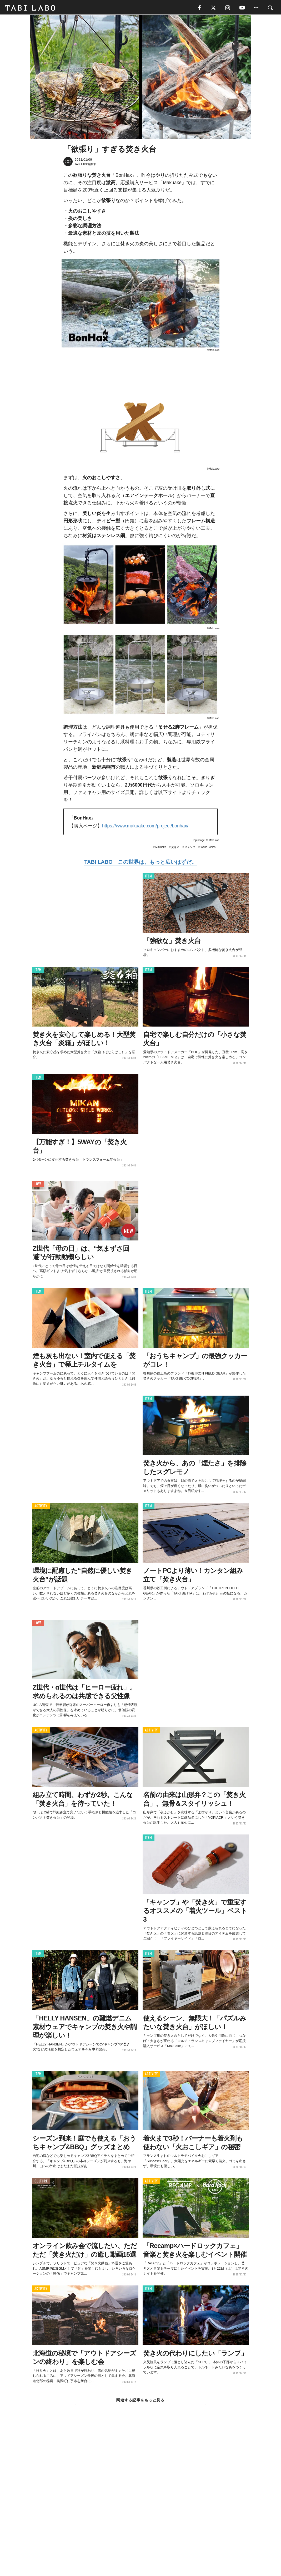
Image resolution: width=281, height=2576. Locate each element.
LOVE (38, 1185)
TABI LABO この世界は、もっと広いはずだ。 (140, 863)
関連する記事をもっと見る (140, 2401)
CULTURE (41, 2182)
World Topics (207, 848)
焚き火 (175, 848)
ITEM (148, 877)
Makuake (160, 848)
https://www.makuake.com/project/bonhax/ (145, 827)
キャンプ (190, 848)
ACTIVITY (40, 1507)
